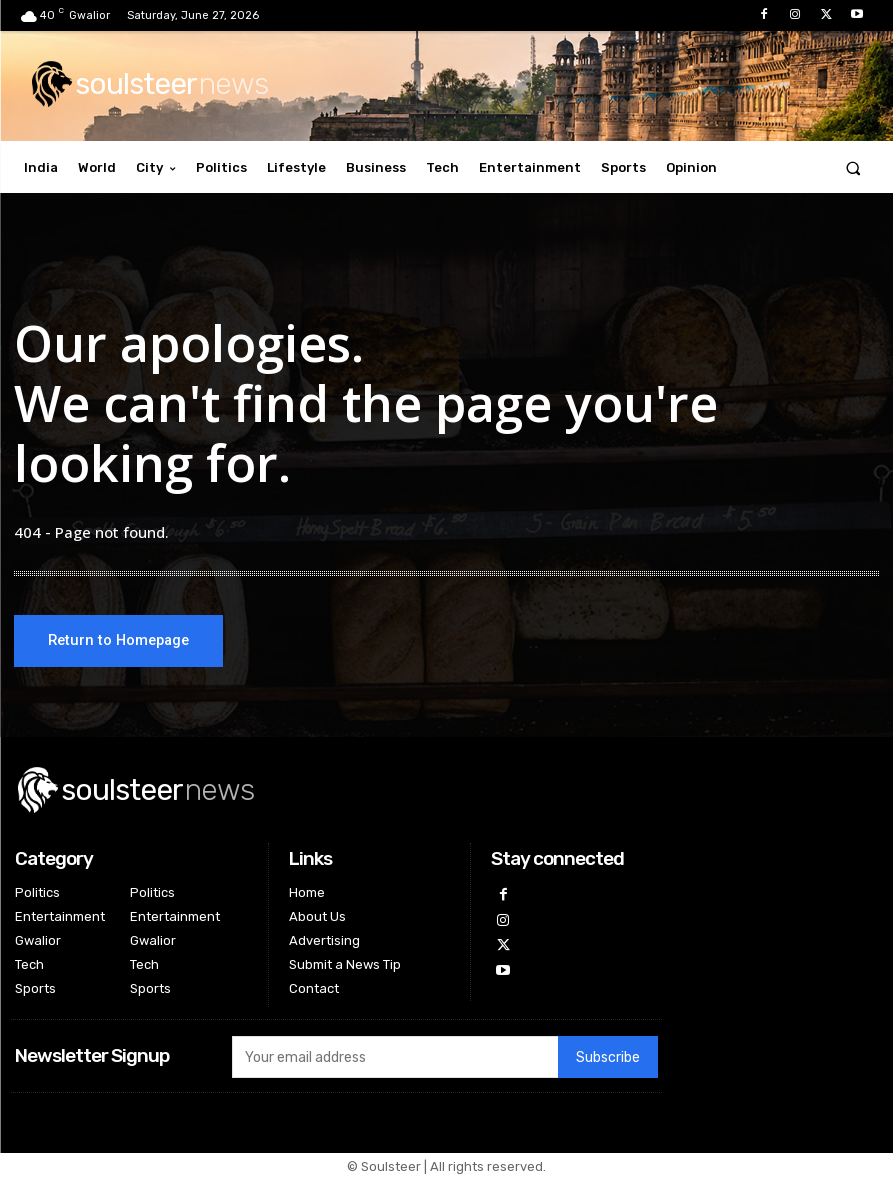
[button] (853, 167)
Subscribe (608, 1057)
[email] (395, 1057)
